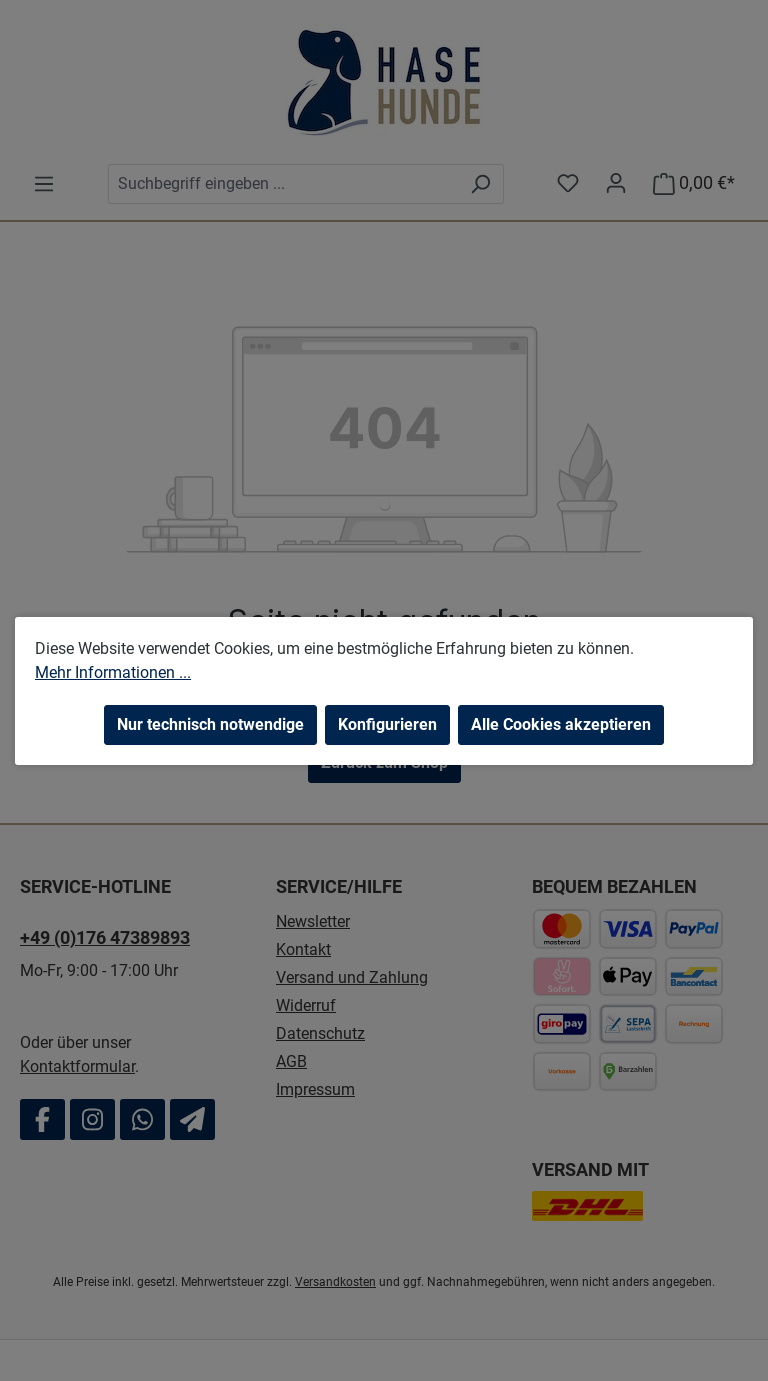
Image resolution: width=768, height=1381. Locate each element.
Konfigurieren (387, 724)
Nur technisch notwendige (210, 724)
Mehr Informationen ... (113, 672)
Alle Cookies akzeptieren (561, 724)
